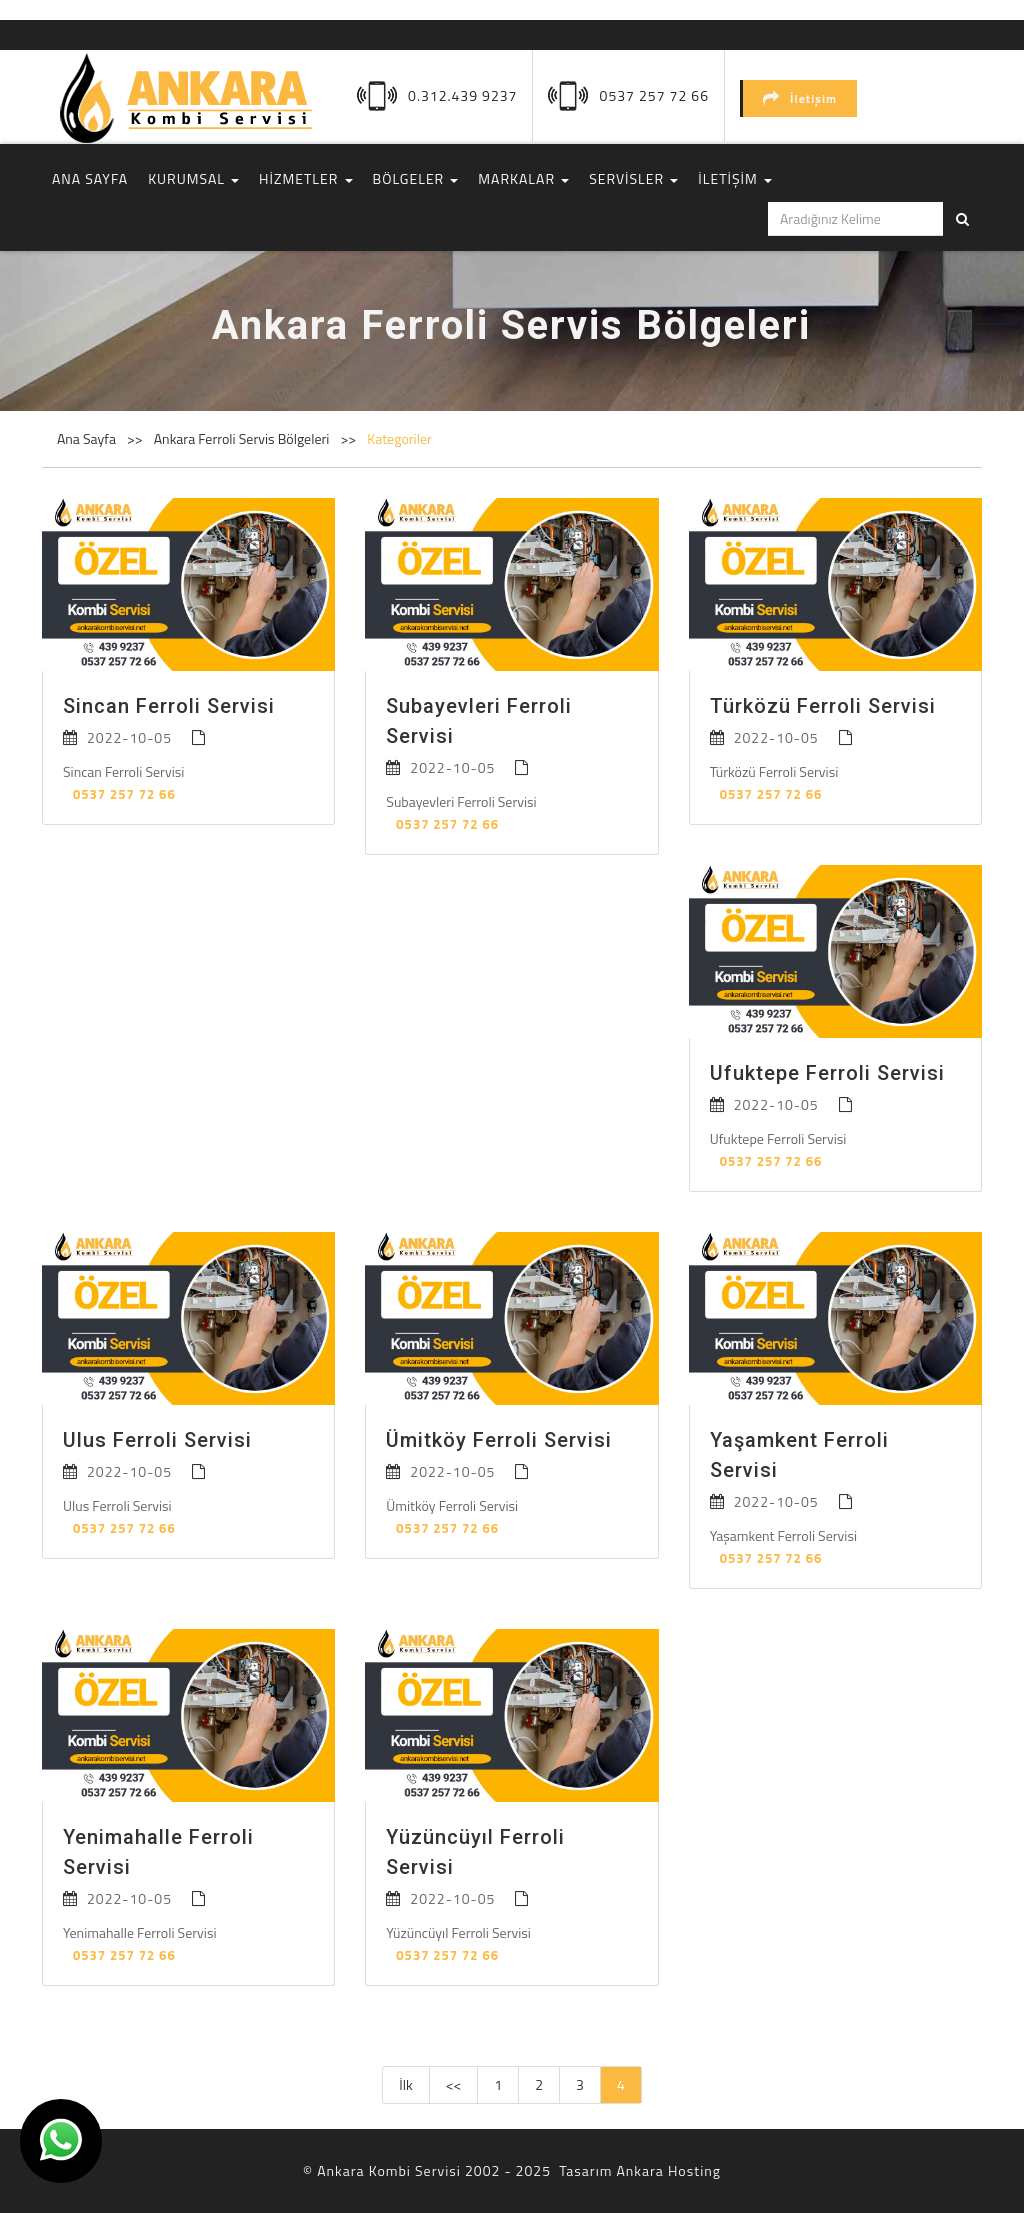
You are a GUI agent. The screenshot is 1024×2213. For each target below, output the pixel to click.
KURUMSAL (193, 178)
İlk (405, 2084)
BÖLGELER (416, 178)
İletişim (800, 98)
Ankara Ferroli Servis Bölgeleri (243, 438)
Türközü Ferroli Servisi (823, 706)
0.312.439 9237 (462, 95)
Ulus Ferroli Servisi (157, 1440)
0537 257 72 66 (654, 95)
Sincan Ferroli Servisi (169, 706)
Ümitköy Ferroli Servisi (499, 1440)
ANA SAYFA (90, 178)
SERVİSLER (633, 178)
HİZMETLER (305, 178)
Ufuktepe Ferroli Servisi (827, 1073)
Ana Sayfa (86, 438)
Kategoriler (399, 438)
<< (454, 2084)
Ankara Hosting (668, 2170)
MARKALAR (523, 178)
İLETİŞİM (735, 178)
